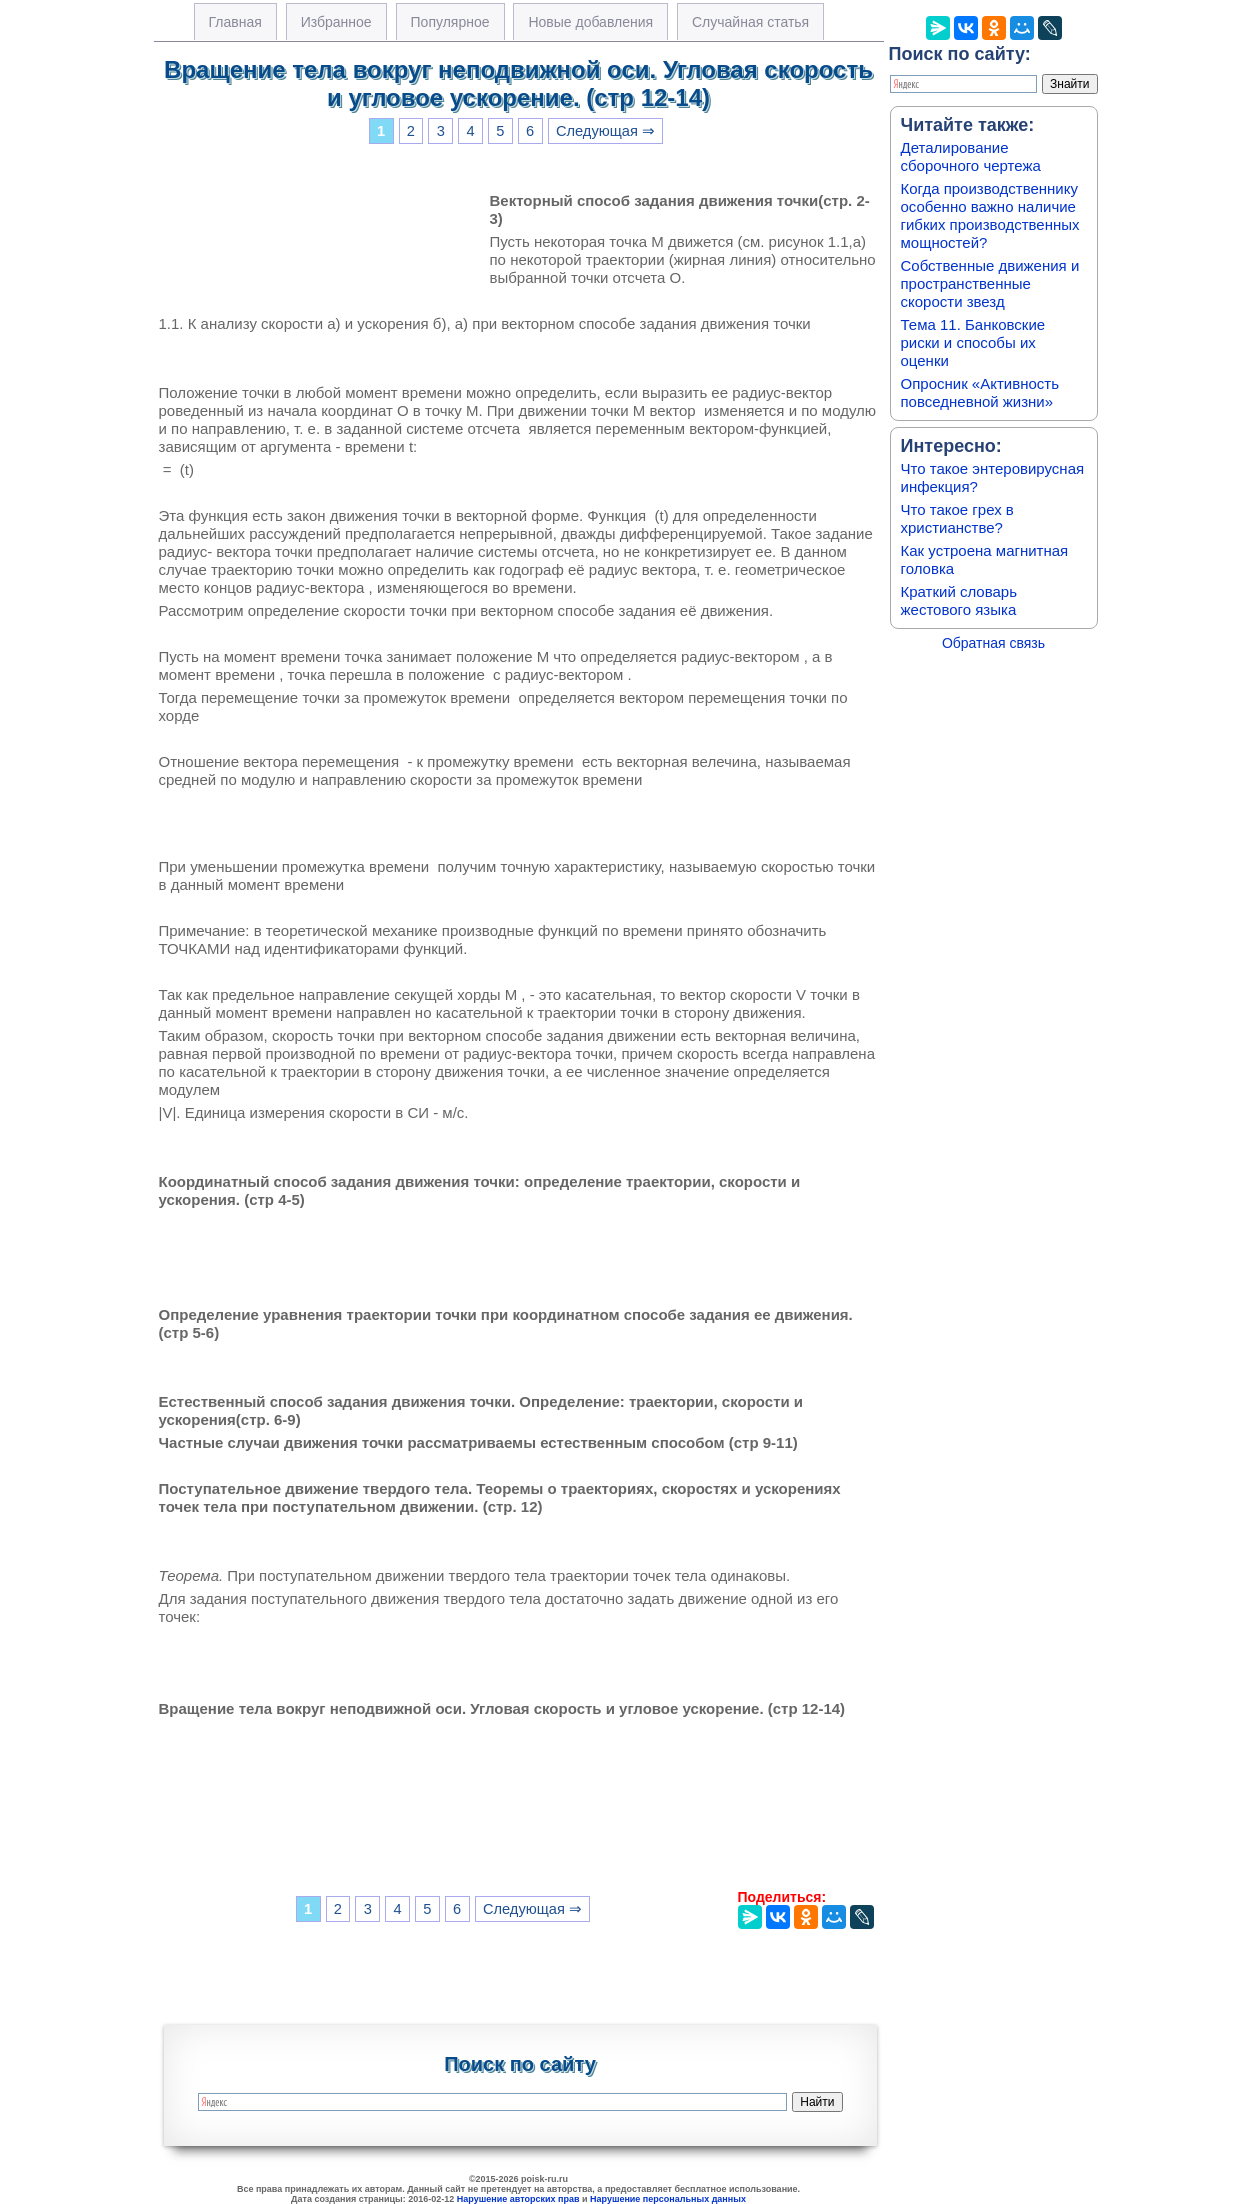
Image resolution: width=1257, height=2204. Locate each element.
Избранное (336, 22)
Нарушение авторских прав (518, 2199)
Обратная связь (993, 643)
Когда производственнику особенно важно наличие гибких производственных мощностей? (990, 215)
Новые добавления (590, 22)
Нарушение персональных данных (668, 2199)
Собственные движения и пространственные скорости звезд (990, 283)
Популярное (450, 22)
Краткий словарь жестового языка (959, 600)
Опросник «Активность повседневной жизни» (980, 392)
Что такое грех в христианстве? (957, 518)
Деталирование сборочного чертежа (971, 156)
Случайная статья (750, 22)
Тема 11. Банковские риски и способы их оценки (973, 342)
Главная (235, 22)
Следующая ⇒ (605, 131)
